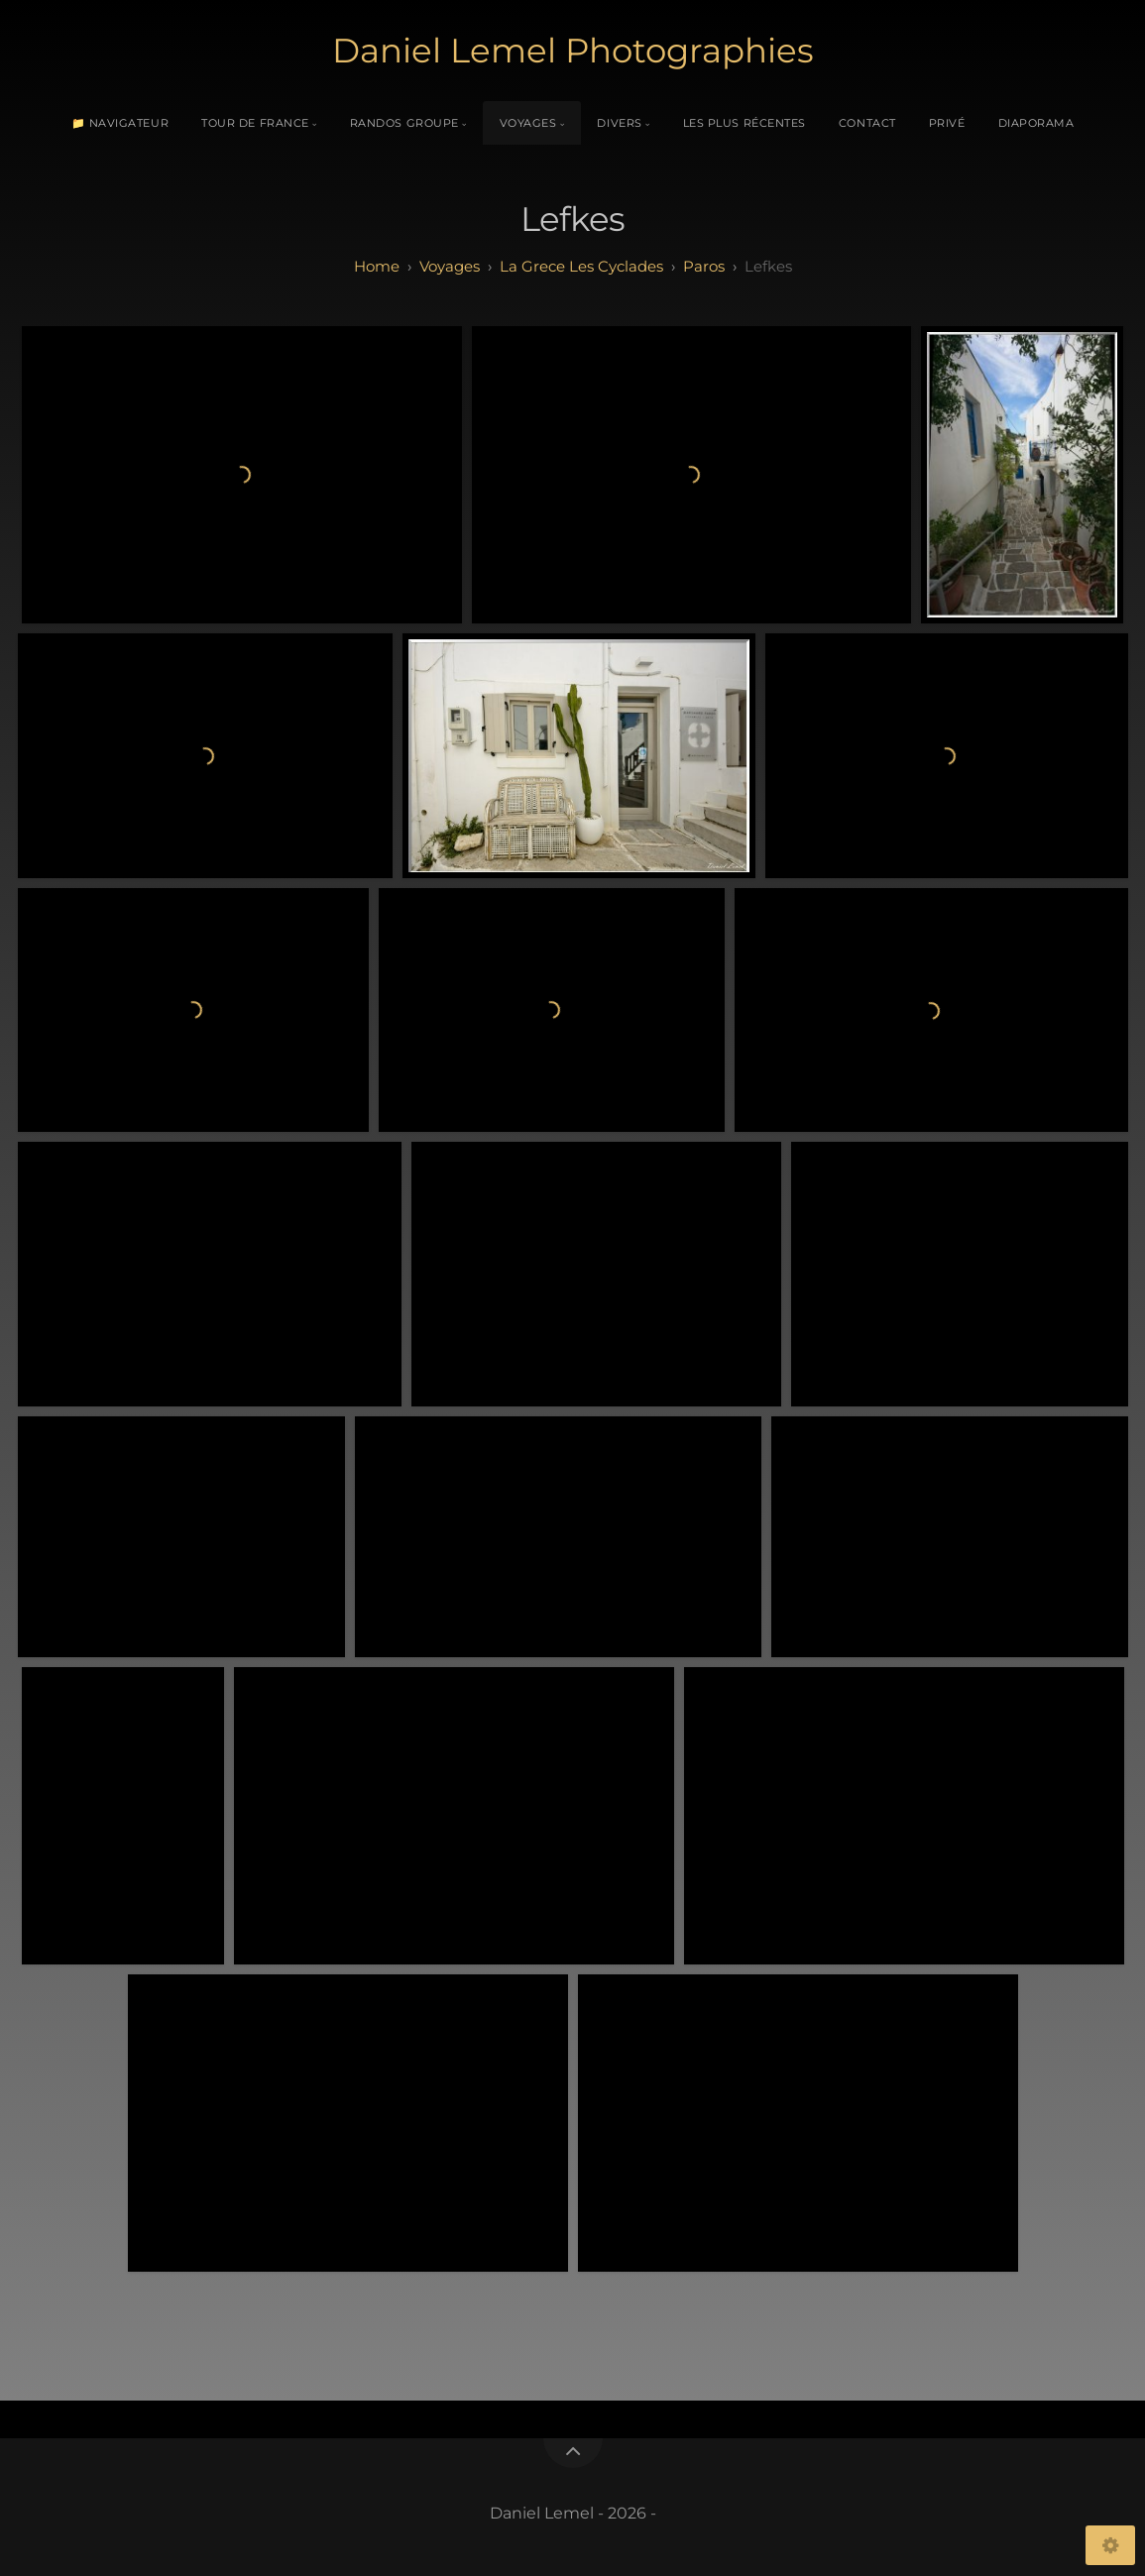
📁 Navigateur (120, 123)
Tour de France (255, 123)
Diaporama (1036, 123)
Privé (947, 123)
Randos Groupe (404, 123)
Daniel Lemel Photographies (573, 50)
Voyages (528, 123)
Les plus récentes (744, 123)
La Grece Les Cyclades (581, 266)
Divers (619, 123)
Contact (867, 123)
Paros (704, 266)
